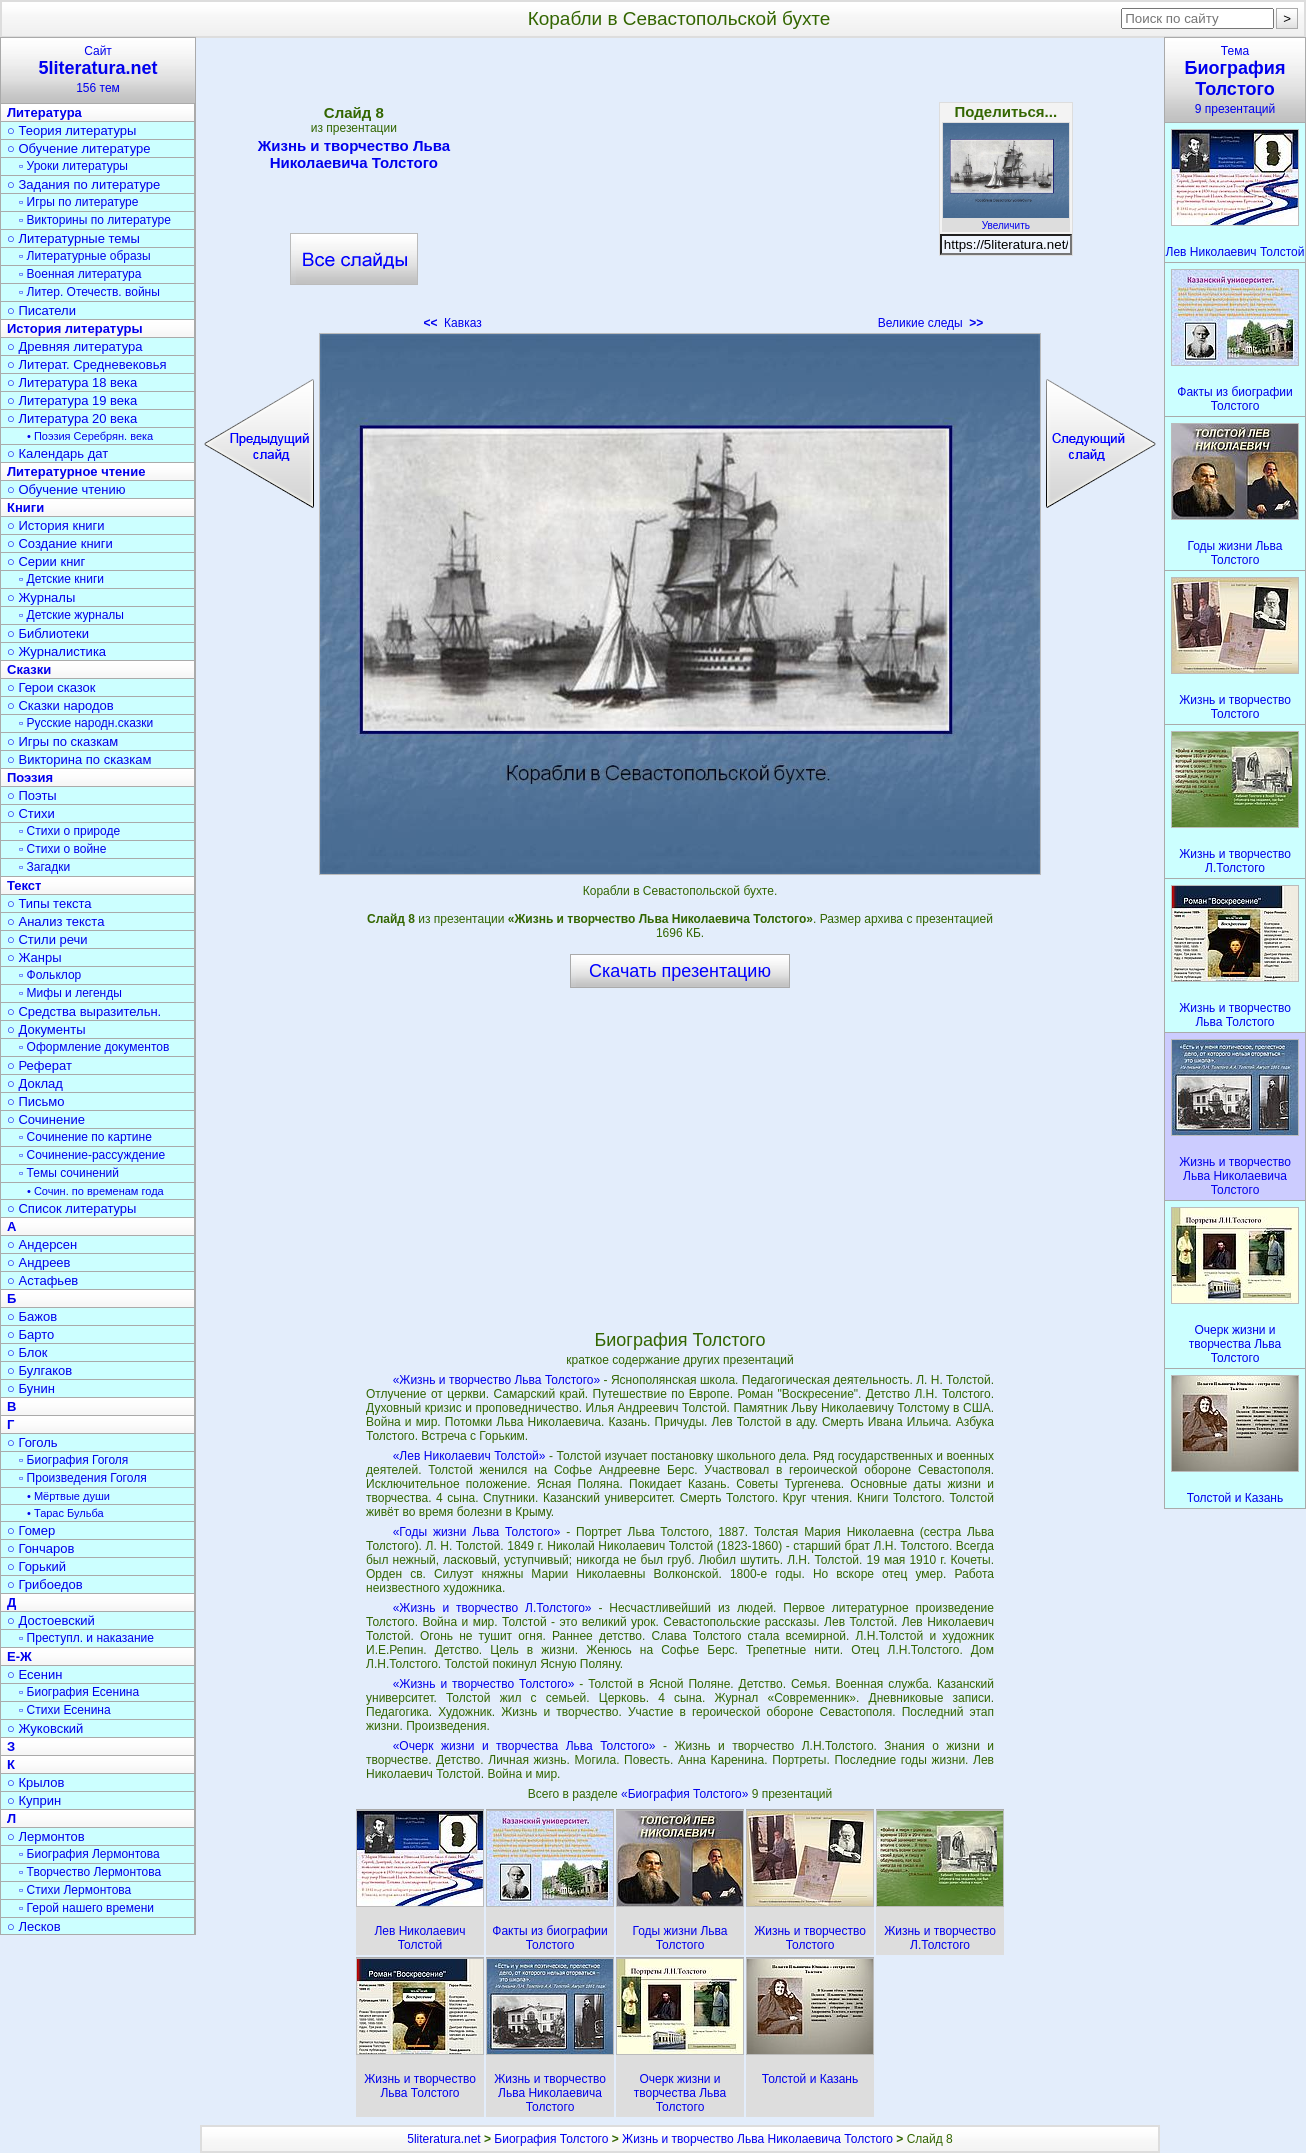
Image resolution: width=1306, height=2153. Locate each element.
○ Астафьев (42, 1280)
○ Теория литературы (71, 130)
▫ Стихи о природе (69, 831)
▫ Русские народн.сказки (86, 723)
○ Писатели (41, 310)
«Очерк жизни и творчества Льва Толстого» (524, 1746)
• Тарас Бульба (65, 1513)
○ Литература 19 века (72, 400)
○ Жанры (34, 957)
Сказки (29, 669)
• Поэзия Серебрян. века (90, 436)
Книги (25, 507)
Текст (24, 885)
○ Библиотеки (48, 633)
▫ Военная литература (80, 274)
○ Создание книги (60, 543)
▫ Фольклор (50, 975)
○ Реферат (39, 1065)
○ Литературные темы (73, 238)
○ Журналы (41, 597)
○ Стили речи (47, 939)
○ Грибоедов (45, 1584)
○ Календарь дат (57, 453)
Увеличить (1006, 220)
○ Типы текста (49, 903)
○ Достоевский (51, 1620)
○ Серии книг (46, 561)
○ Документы (46, 1029)
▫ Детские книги (61, 579)
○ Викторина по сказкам (79, 759)
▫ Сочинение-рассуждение (92, 1155)
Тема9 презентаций (1235, 80)
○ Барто (30, 1334)
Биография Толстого (551, 2139)
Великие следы (931, 323)
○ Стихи (31, 813)
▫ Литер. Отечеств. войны (89, 292)
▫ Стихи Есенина (65, 1710)
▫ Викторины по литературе (95, 220)
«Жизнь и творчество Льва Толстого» (497, 1380)
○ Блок (27, 1352)
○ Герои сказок (51, 687)
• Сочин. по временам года (95, 1191)
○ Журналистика (56, 651)
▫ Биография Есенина (79, 1692)
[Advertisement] (680, 190)
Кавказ (452, 323)
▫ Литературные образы (85, 256)
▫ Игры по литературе (78, 202)
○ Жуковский (45, 1728)
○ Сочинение (46, 1119)
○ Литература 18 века (72, 382)
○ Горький (36, 1566)
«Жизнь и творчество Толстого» (484, 1684)
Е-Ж (19, 1656)
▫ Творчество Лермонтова (90, 1872)
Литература (44, 112)
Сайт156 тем (98, 69)
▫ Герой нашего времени (86, 1908)
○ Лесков (34, 1926)
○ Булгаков (39, 1370)
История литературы (75, 328)
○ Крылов (35, 1782)
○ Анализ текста (55, 921)
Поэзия (30, 777)
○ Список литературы (71, 1208)
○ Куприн (34, 1800)
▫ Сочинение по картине (85, 1137)
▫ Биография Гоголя (73, 1460)
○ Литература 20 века (72, 418)
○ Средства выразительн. (84, 1011)
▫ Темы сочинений (69, 1173)
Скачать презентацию (680, 971)
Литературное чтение (76, 471)
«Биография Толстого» (686, 1794)
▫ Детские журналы (71, 615)
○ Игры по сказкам (62, 741)
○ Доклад (35, 1083)
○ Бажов (32, 1316)
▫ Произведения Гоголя (83, 1478)
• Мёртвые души (68, 1496)
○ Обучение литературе (79, 148)
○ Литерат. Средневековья (87, 364)
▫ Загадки (44, 867)
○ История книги (56, 525)
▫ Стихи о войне (62, 849)
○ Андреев (39, 1262)
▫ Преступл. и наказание (86, 1638)
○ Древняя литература (74, 346)
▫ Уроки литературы (73, 166)
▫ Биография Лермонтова (89, 1854)
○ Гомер (31, 1530)
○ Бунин (31, 1388)
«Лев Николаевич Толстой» (469, 1456)
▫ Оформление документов (94, 1047)
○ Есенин (34, 1674)
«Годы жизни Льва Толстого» (477, 1532)
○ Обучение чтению (66, 489)
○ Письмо (36, 1101)
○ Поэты (32, 795)
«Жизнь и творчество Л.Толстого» (492, 1608)
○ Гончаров (40, 1548)
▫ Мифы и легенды (70, 993)
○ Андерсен (42, 1244)
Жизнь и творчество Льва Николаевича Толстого (354, 154)
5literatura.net (443, 2139)
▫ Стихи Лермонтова (75, 1890)
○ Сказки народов (60, 705)
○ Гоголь (32, 1442)
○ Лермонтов (46, 1836)
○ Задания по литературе (83, 184)
